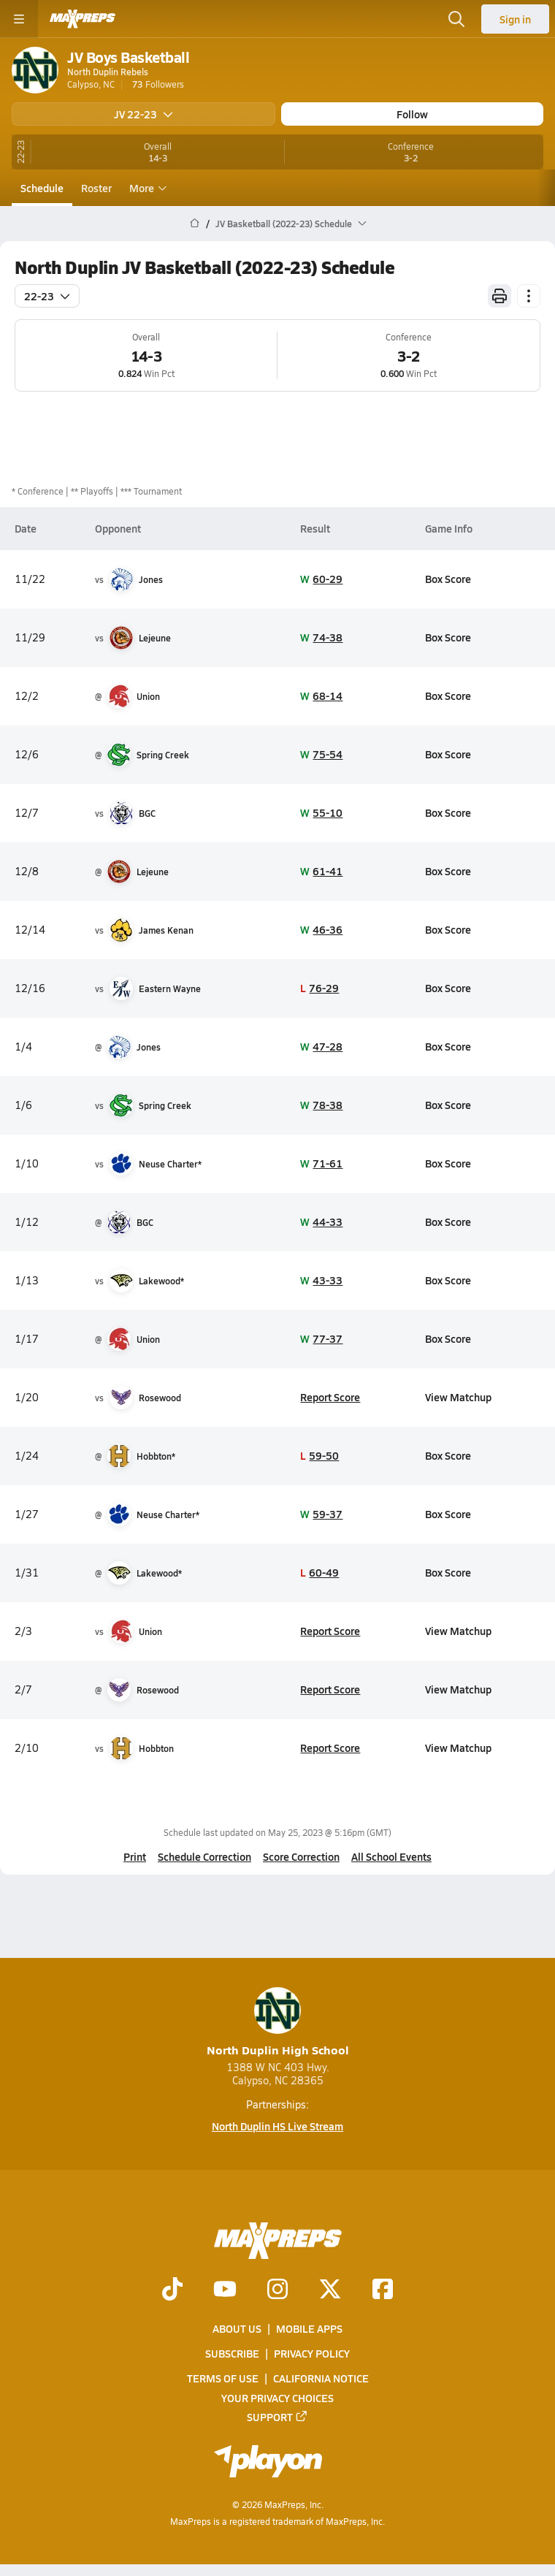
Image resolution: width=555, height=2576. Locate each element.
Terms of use (223, 2378)
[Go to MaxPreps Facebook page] (382, 2290)
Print (134, 1856)
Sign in (515, 19)
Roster (96, 187)
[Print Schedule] (499, 296)
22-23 (47, 296)
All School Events (391, 1856)
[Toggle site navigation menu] (19, 19)
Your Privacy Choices (277, 2397)
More (146, 187)
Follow (412, 114)
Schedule (42, 187)
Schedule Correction (204, 1856)
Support (277, 2416)
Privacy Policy (312, 2354)
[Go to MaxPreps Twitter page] (330, 2290)
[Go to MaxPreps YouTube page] (225, 2290)
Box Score (448, 578)
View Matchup (458, 1397)
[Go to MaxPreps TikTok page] (172, 2290)
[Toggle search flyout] (456, 19)
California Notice (321, 2378)
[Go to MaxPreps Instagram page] (277, 2290)
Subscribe (232, 2354)
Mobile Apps (309, 2328)
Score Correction (301, 1856)
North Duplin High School (278, 2022)
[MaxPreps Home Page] (194, 223)
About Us (237, 2328)
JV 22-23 (143, 114)
